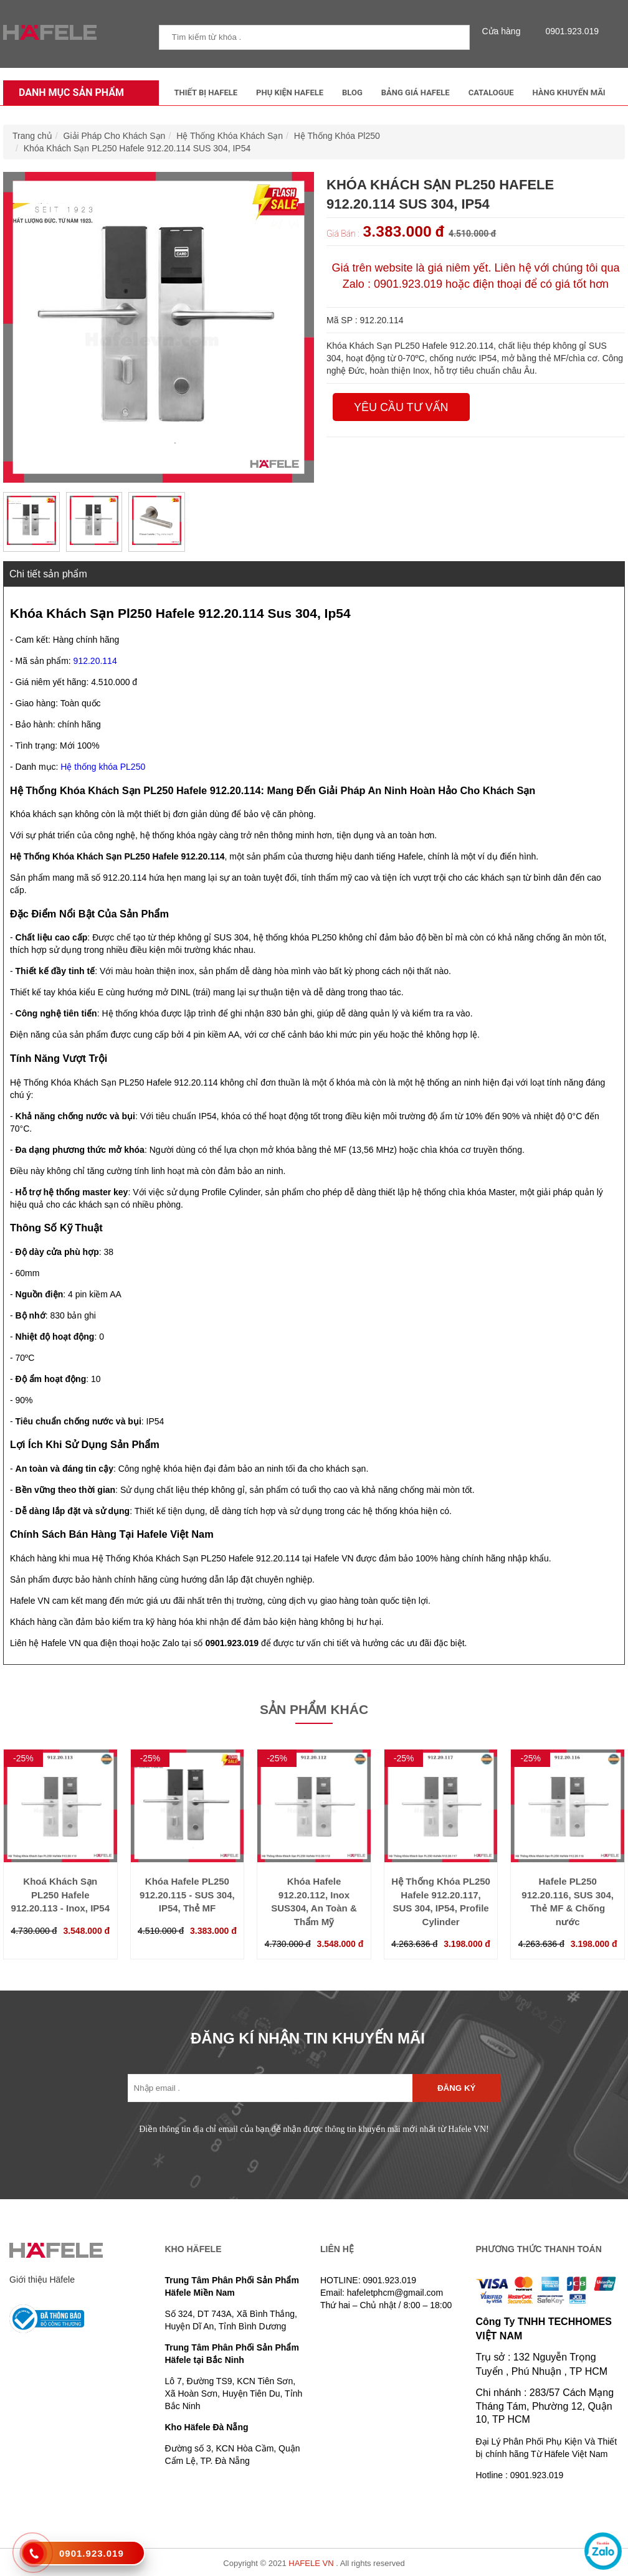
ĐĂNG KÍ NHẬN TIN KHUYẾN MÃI (308, 2038)
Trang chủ (32, 136)
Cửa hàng (504, 31)
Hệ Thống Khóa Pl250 (337, 136)
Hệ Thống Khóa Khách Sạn (229, 136)
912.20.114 (95, 661)
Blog (352, 92)
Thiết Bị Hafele (206, 92)
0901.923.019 (569, 31)
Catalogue (491, 92)
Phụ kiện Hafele (289, 92)
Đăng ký (456, 2088)
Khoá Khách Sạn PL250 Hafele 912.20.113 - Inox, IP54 (60, 1894)
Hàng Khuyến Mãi (569, 92)
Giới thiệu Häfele (42, 2280)
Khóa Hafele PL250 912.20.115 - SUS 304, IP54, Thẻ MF (187, 1894)
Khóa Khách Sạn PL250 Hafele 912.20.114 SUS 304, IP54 (137, 148)
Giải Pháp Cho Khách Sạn (115, 136)
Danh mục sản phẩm (68, 92)
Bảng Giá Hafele (415, 92)
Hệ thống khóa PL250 (102, 767)
